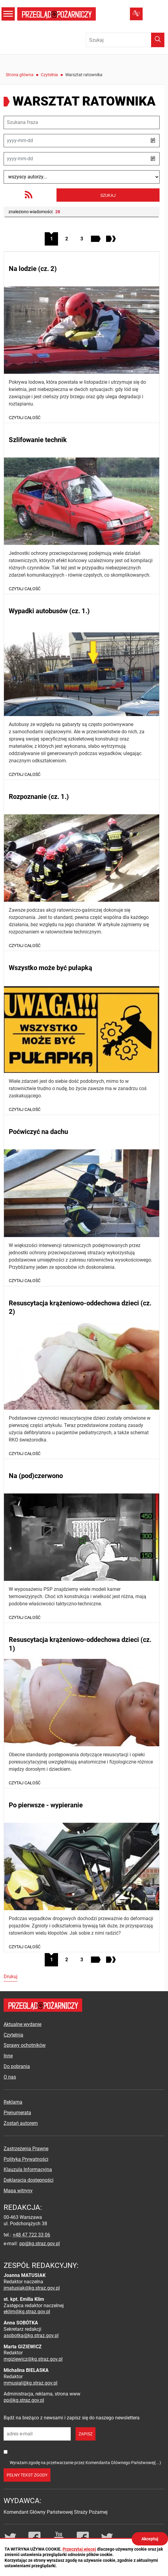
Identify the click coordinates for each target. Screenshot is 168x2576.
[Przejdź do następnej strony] (96, 239)
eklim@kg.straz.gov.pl (27, 2311)
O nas (10, 2077)
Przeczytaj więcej (79, 2549)
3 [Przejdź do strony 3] (84, 237)
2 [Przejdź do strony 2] (69, 237)
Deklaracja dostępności (28, 2180)
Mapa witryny (18, 2190)
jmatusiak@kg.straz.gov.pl (32, 2288)
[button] (153, 140)
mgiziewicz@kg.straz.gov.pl (33, 2359)
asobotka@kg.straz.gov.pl (31, 2335)
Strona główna (20, 74)
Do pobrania (17, 2066)
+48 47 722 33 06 (31, 2235)
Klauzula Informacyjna (28, 2169)
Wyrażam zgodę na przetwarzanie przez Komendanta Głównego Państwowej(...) (85, 2462)
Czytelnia (49, 74)
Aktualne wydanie (22, 2024)
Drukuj (11, 1976)
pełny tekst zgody (27, 2475)
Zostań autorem (21, 2123)
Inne (8, 2056)
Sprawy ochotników (25, 2045)
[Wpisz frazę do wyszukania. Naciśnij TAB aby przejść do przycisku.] (125, 40)
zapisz (85, 2433)
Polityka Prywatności (26, 2159)
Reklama (13, 2102)
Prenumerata (17, 2112)
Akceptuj (149, 2538)
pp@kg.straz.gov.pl (39, 2243)
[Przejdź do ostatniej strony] (111, 239)
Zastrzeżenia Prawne (26, 2148)
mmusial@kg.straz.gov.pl (30, 2383)
